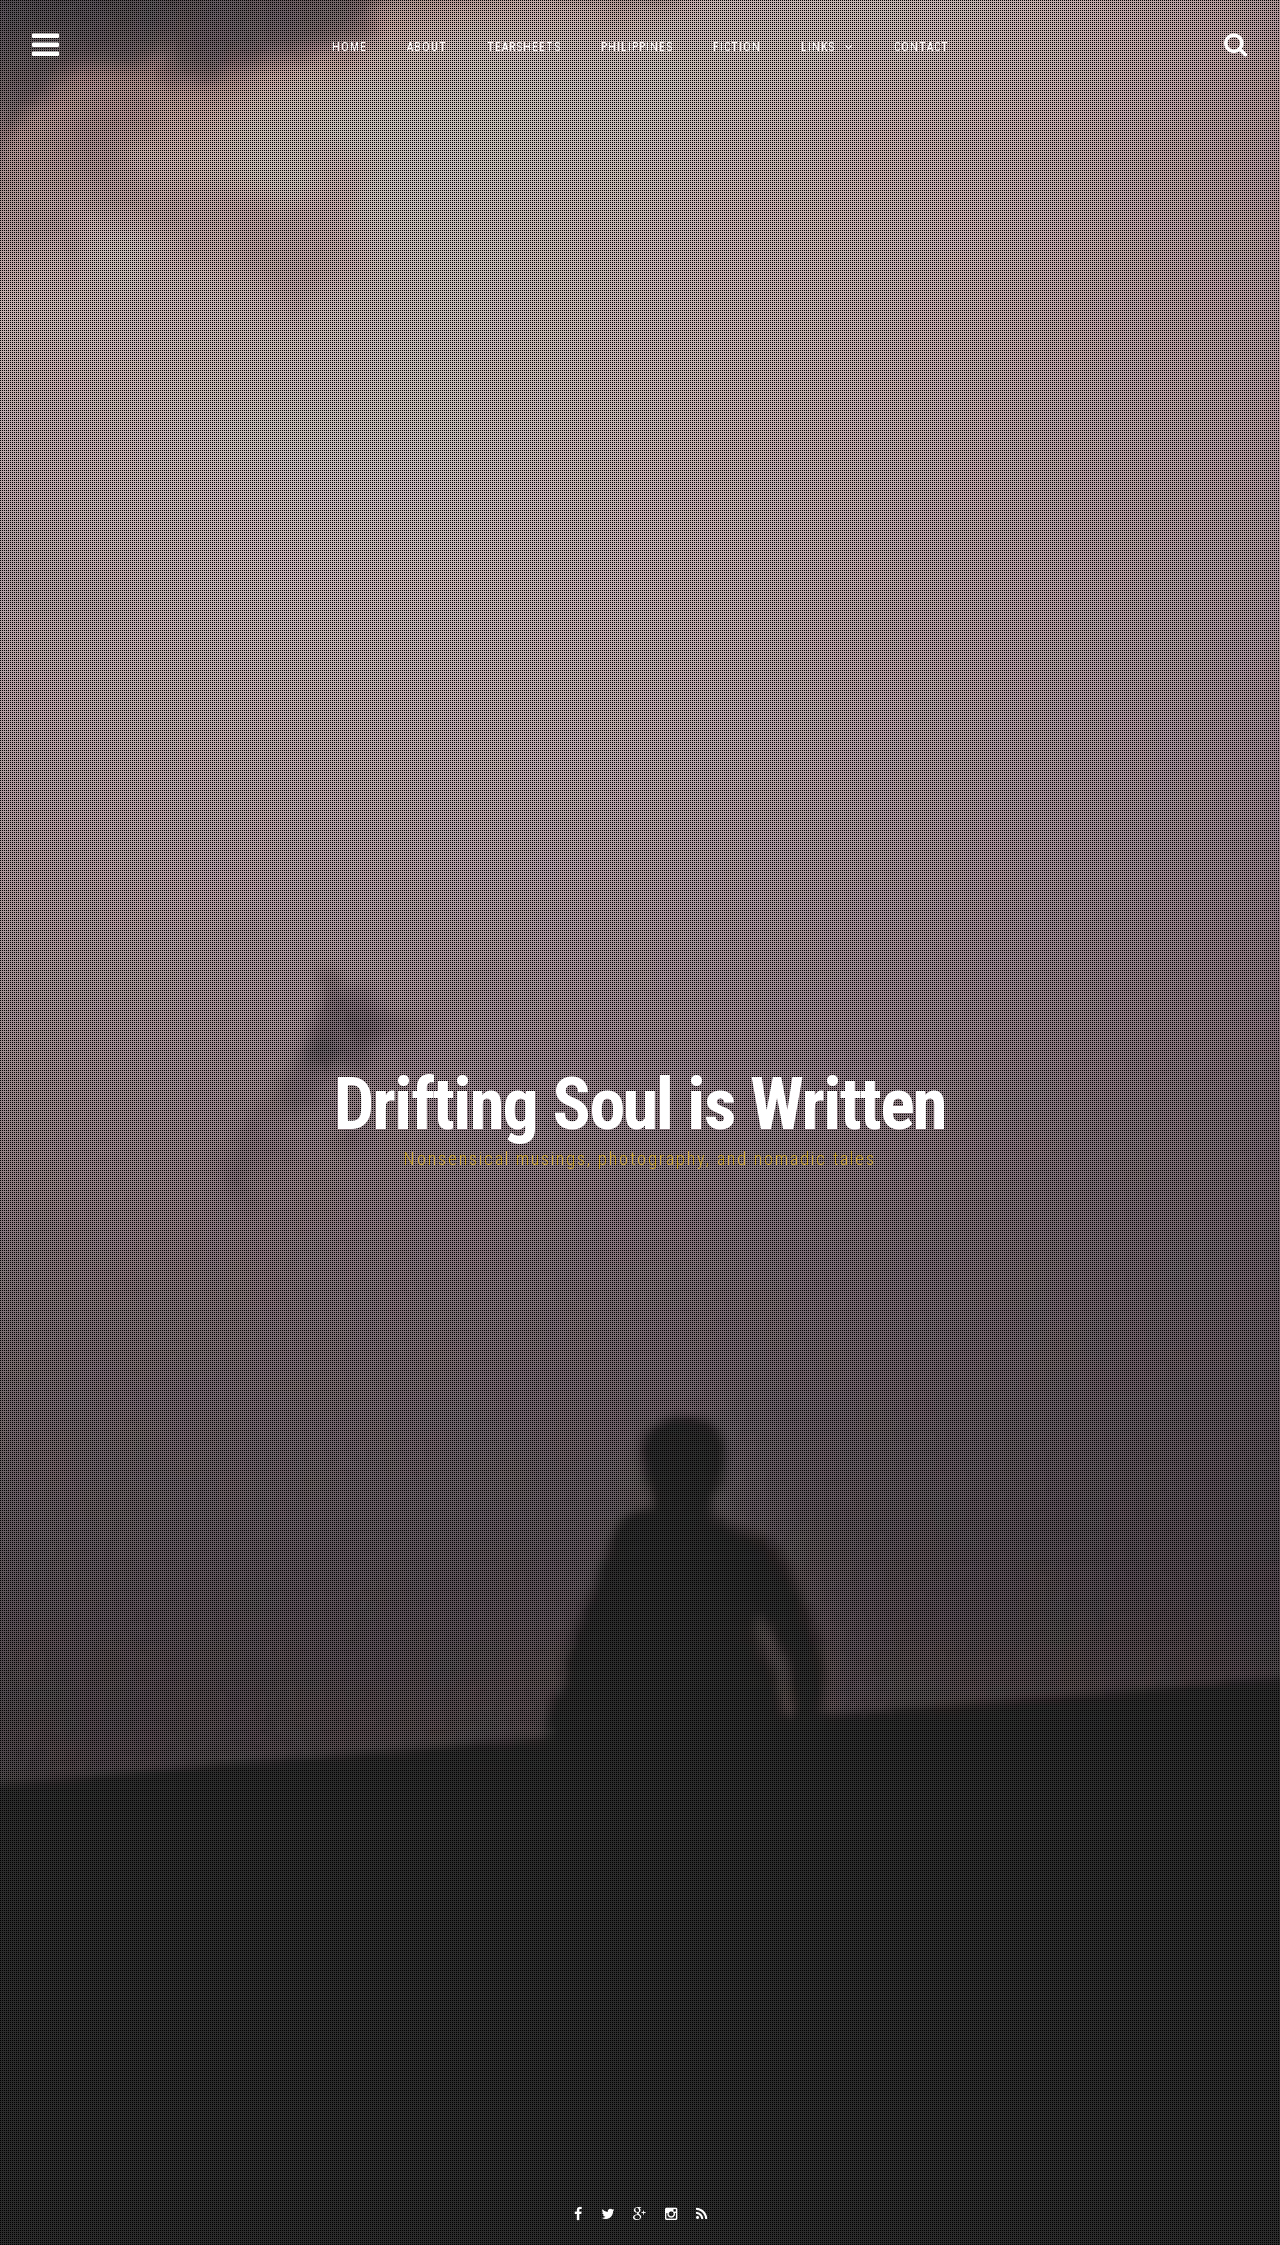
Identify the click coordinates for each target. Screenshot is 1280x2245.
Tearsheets (524, 47)
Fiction (737, 47)
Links (818, 47)
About (427, 47)
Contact (921, 47)
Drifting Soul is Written (640, 1104)
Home (349, 47)
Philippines (637, 47)
